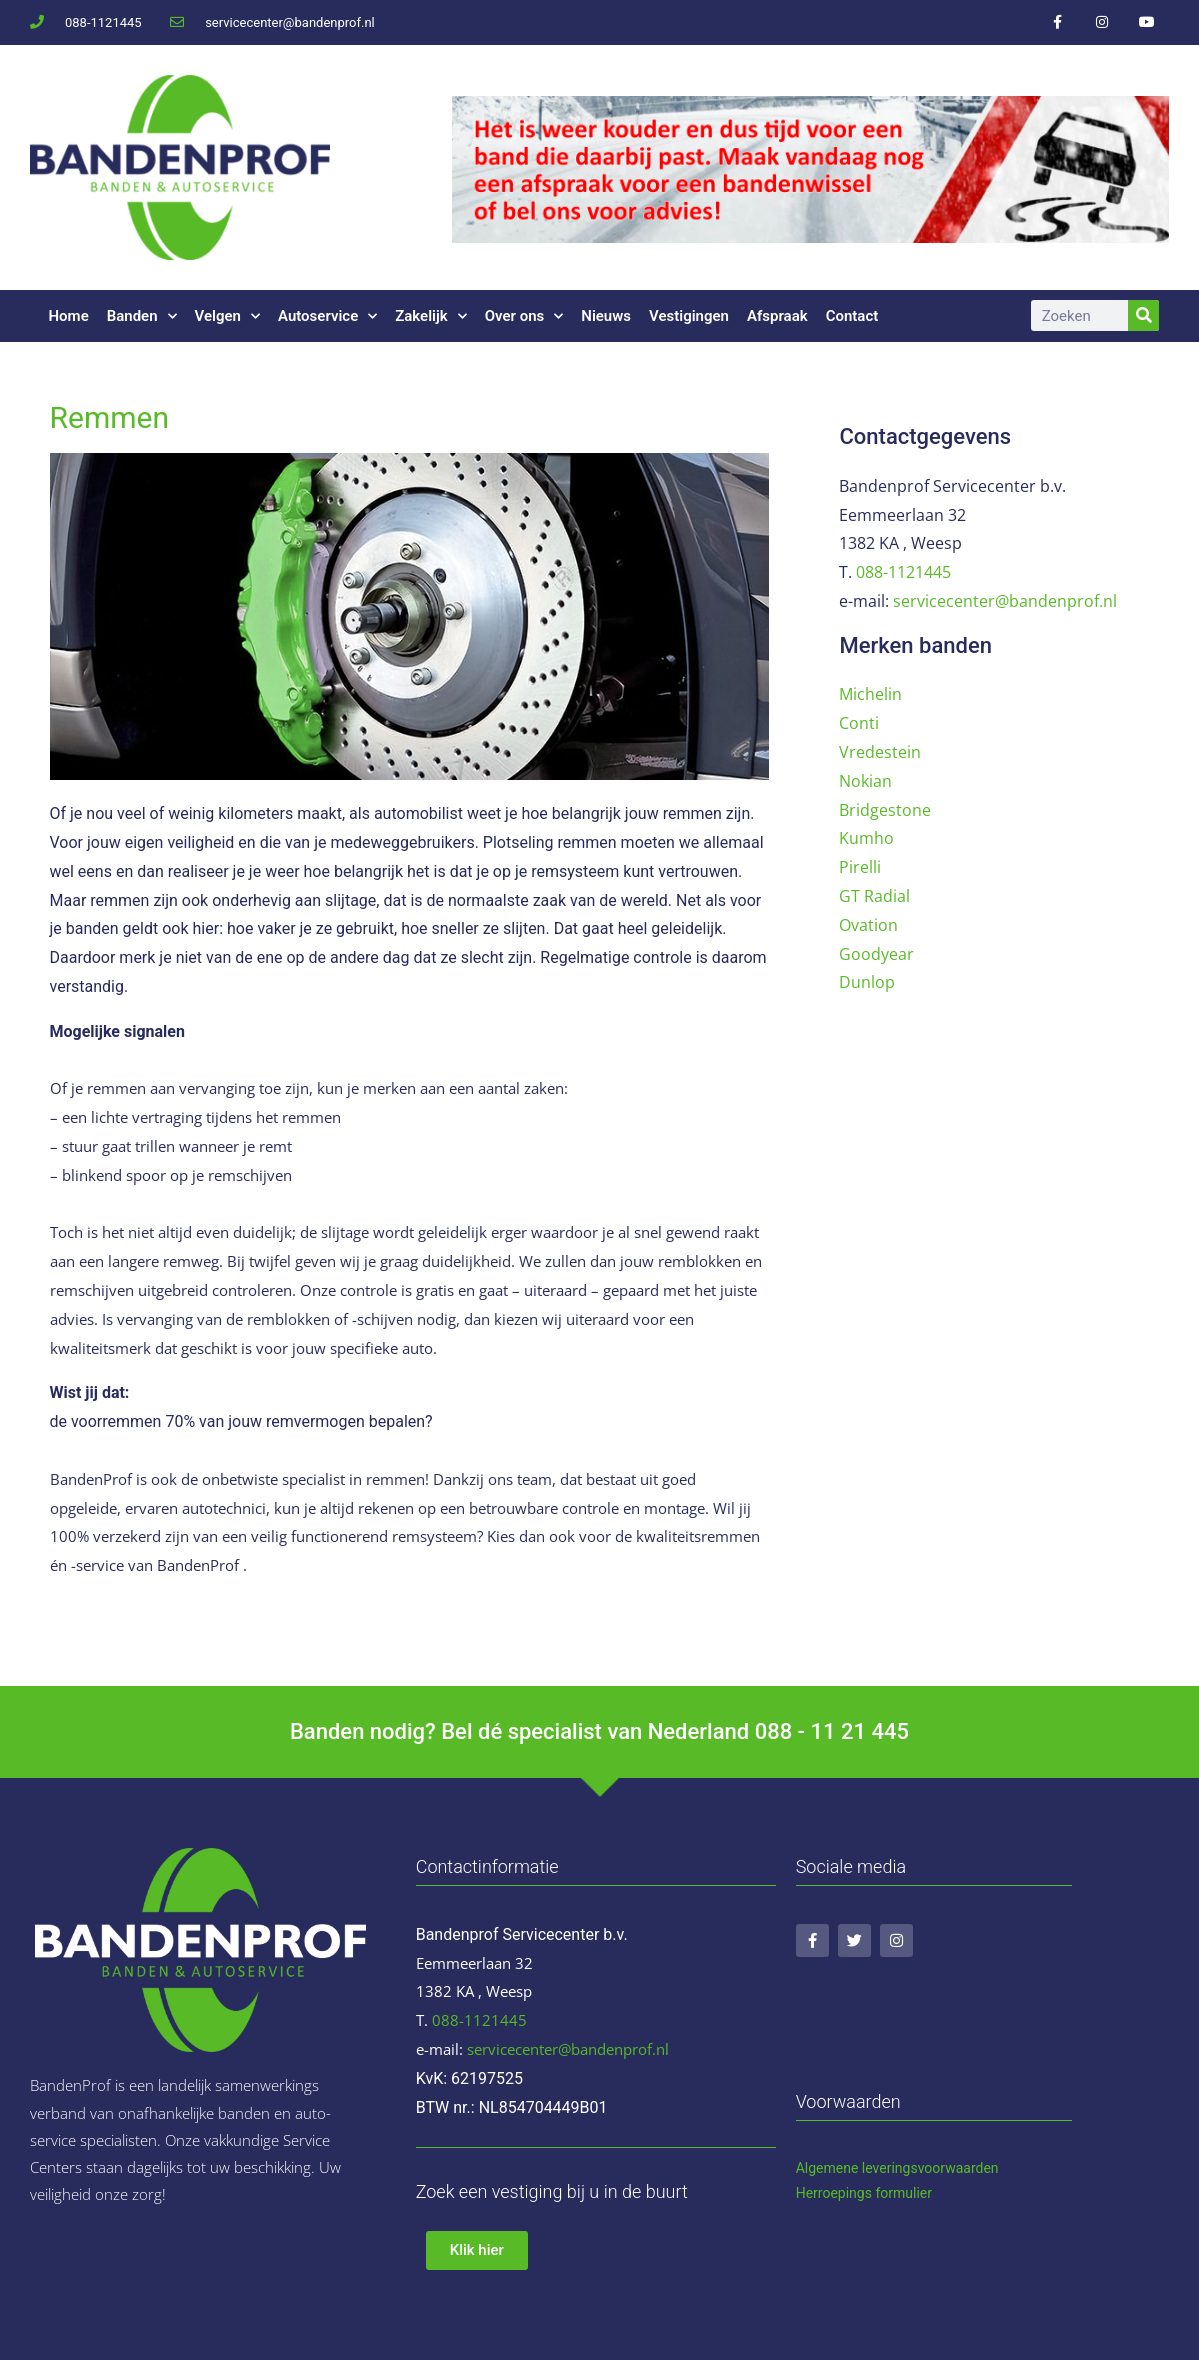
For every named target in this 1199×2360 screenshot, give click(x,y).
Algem (816, 2168)
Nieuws (606, 316)
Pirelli (860, 867)
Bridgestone (885, 810)
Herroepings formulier (864, 2193)
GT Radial (874, 896)
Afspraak (777, 316)
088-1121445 (903, 572)
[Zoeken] (1143, 315)
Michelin (870, 694)
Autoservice (327, 316)
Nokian (865, 781)
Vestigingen (689, 316)
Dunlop (867, 982)
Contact (852, 316)
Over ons (524, 316)
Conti (859, 723)
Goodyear (876, 954)
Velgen (227, 316)
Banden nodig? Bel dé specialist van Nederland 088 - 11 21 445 (599, 1731)
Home (69, 316)
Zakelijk (431, 316)
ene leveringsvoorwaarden (917, 2168)
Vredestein (880, 752)
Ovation (868, 925)
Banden (142, 316)
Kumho (866, 838)
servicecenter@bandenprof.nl (1005, 601)
